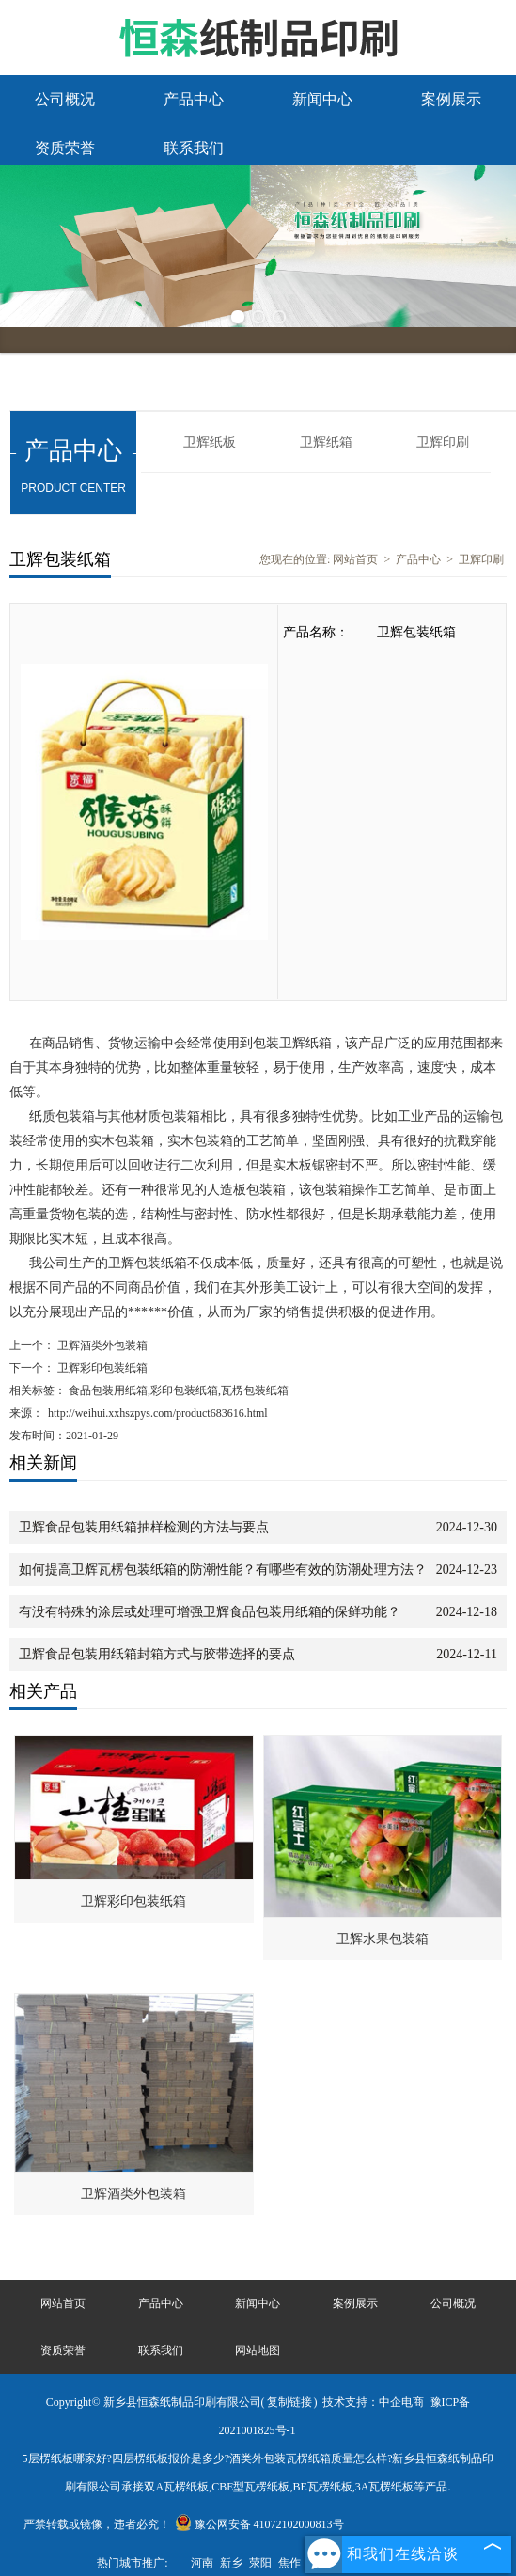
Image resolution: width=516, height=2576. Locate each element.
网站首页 (355, 559)
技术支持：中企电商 (373, 2402)
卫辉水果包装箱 (382, 1939)
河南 (202, 2562)
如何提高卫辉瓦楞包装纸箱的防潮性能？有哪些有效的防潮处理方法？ (223, 1570)
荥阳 (260, 2562)
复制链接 (289, 2402)
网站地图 (257, 2350)
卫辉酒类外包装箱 (101, 1345)
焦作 (289, 2562)
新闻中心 (322, 99)
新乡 (231, 2562)
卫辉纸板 (209, 442)
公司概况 (65, 99)
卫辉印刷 (442, 442)
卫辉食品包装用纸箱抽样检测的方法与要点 (144, 1527)
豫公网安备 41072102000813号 (259, 2524)
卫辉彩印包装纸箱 (101, 1367)
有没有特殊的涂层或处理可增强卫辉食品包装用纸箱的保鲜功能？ (209, 1612)
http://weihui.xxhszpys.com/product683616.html (158, 1413)
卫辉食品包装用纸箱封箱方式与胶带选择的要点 (157, 1654)
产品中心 (194, 99)
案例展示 (451, 99)
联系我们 (194, 148)
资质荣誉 (65, 148)
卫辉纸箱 (326, 442)
